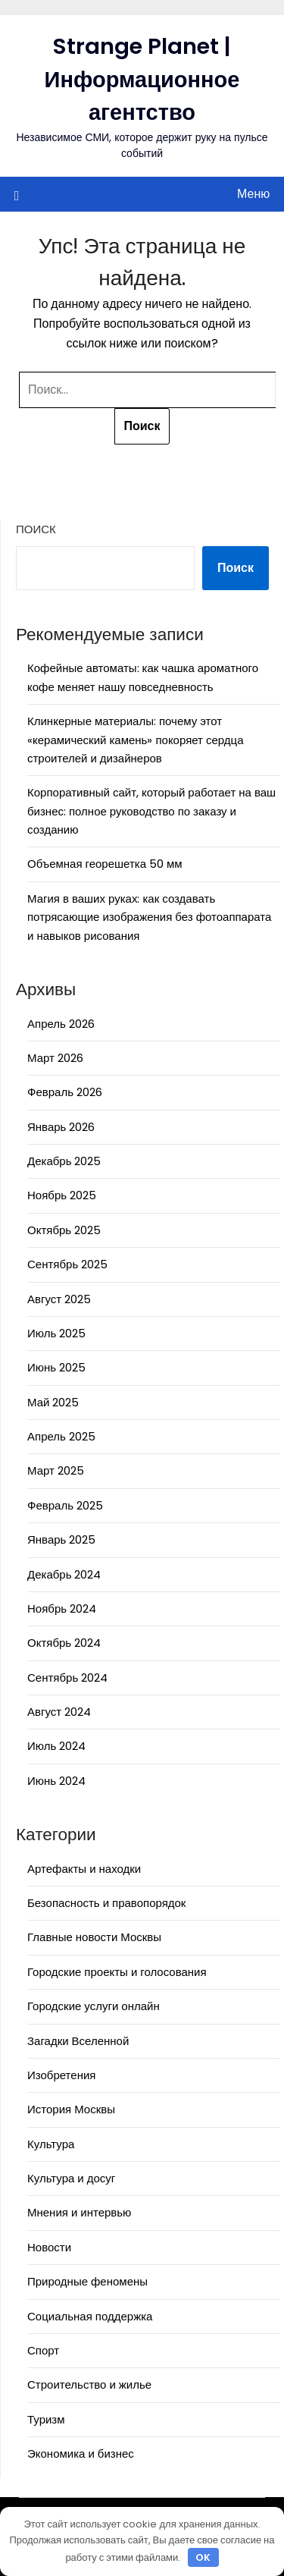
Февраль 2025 (65, 1505)
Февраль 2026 (64, 1092)
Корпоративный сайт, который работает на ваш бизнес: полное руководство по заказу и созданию (151, 810)
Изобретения (61, 2075)
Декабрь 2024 (64, 1574)
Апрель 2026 (61, 1024)
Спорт (43, 2350)
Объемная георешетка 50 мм (105, 864)
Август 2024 (59, 1712)
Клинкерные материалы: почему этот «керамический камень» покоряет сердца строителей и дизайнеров (135, 739)
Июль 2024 (56, 1746)
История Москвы (71, 2109)
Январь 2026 (61, 1127)
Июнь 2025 (56, 1367)
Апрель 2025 (61, 1436)
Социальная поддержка (89, 2316)
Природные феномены (87, 2281)
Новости (49, 2247)
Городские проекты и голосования (117, 1972)
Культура (50, 2144)
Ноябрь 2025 (61, 1195)
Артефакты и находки (84, 1869)
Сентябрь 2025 (67, 1264)
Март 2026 (55, 1058)
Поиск (36, 529)
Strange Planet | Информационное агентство (142, 79)
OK (203, 2557)
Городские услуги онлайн (93, 2006)
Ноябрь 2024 (61, 1608)
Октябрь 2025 (64, 1230)
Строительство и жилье (89, 2384)
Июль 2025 (56, 1333)
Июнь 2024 (56, 1781)
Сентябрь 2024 (67, 1677)
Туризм (46, 2419)
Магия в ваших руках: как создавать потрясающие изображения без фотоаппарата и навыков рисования (149, 917)
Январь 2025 (61, 1539)
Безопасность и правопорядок (106, 1903)
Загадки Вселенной (78, 2041)
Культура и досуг (71, 2178)
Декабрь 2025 (64, 1161)
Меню (253, 194)
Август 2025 (59, 1299)
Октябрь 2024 (64, 1643)
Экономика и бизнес (80, 2453)
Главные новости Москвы (94, 1937)
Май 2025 (53, 1402)
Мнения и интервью (79, 2212)
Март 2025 (55, 1470)
